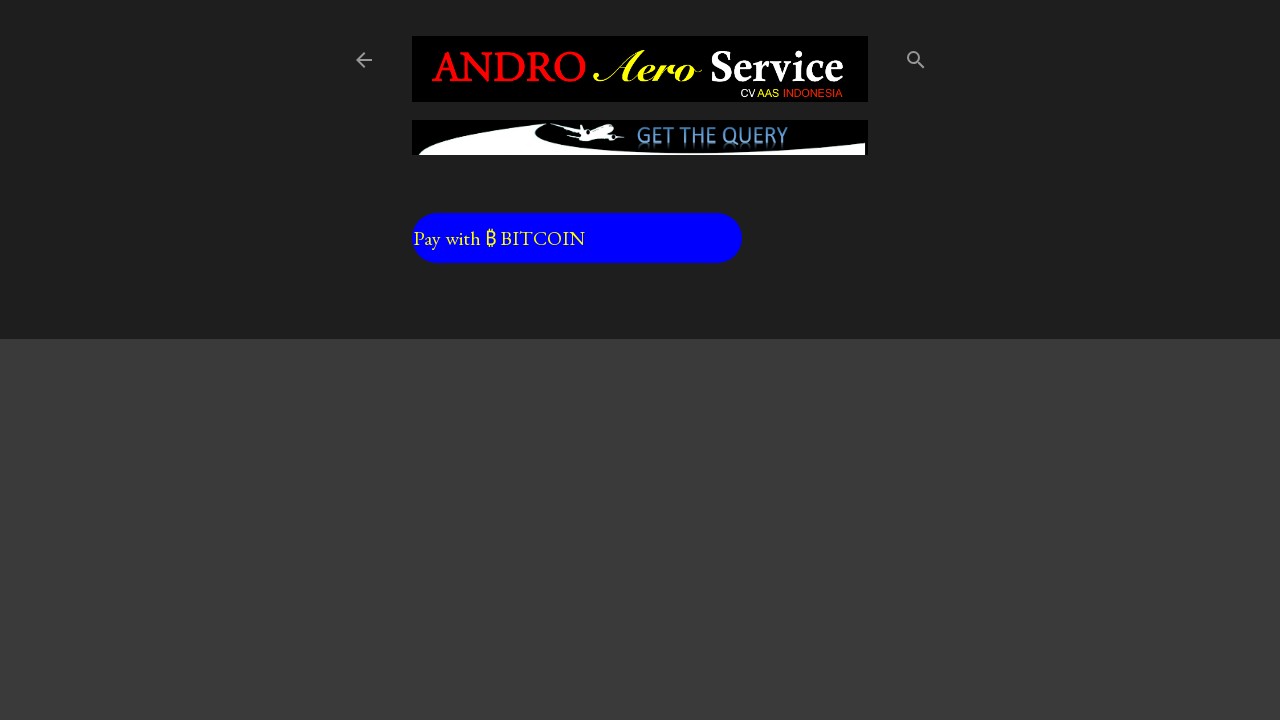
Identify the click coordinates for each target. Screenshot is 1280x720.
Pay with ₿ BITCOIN (533, 238)
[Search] (916, 55)
